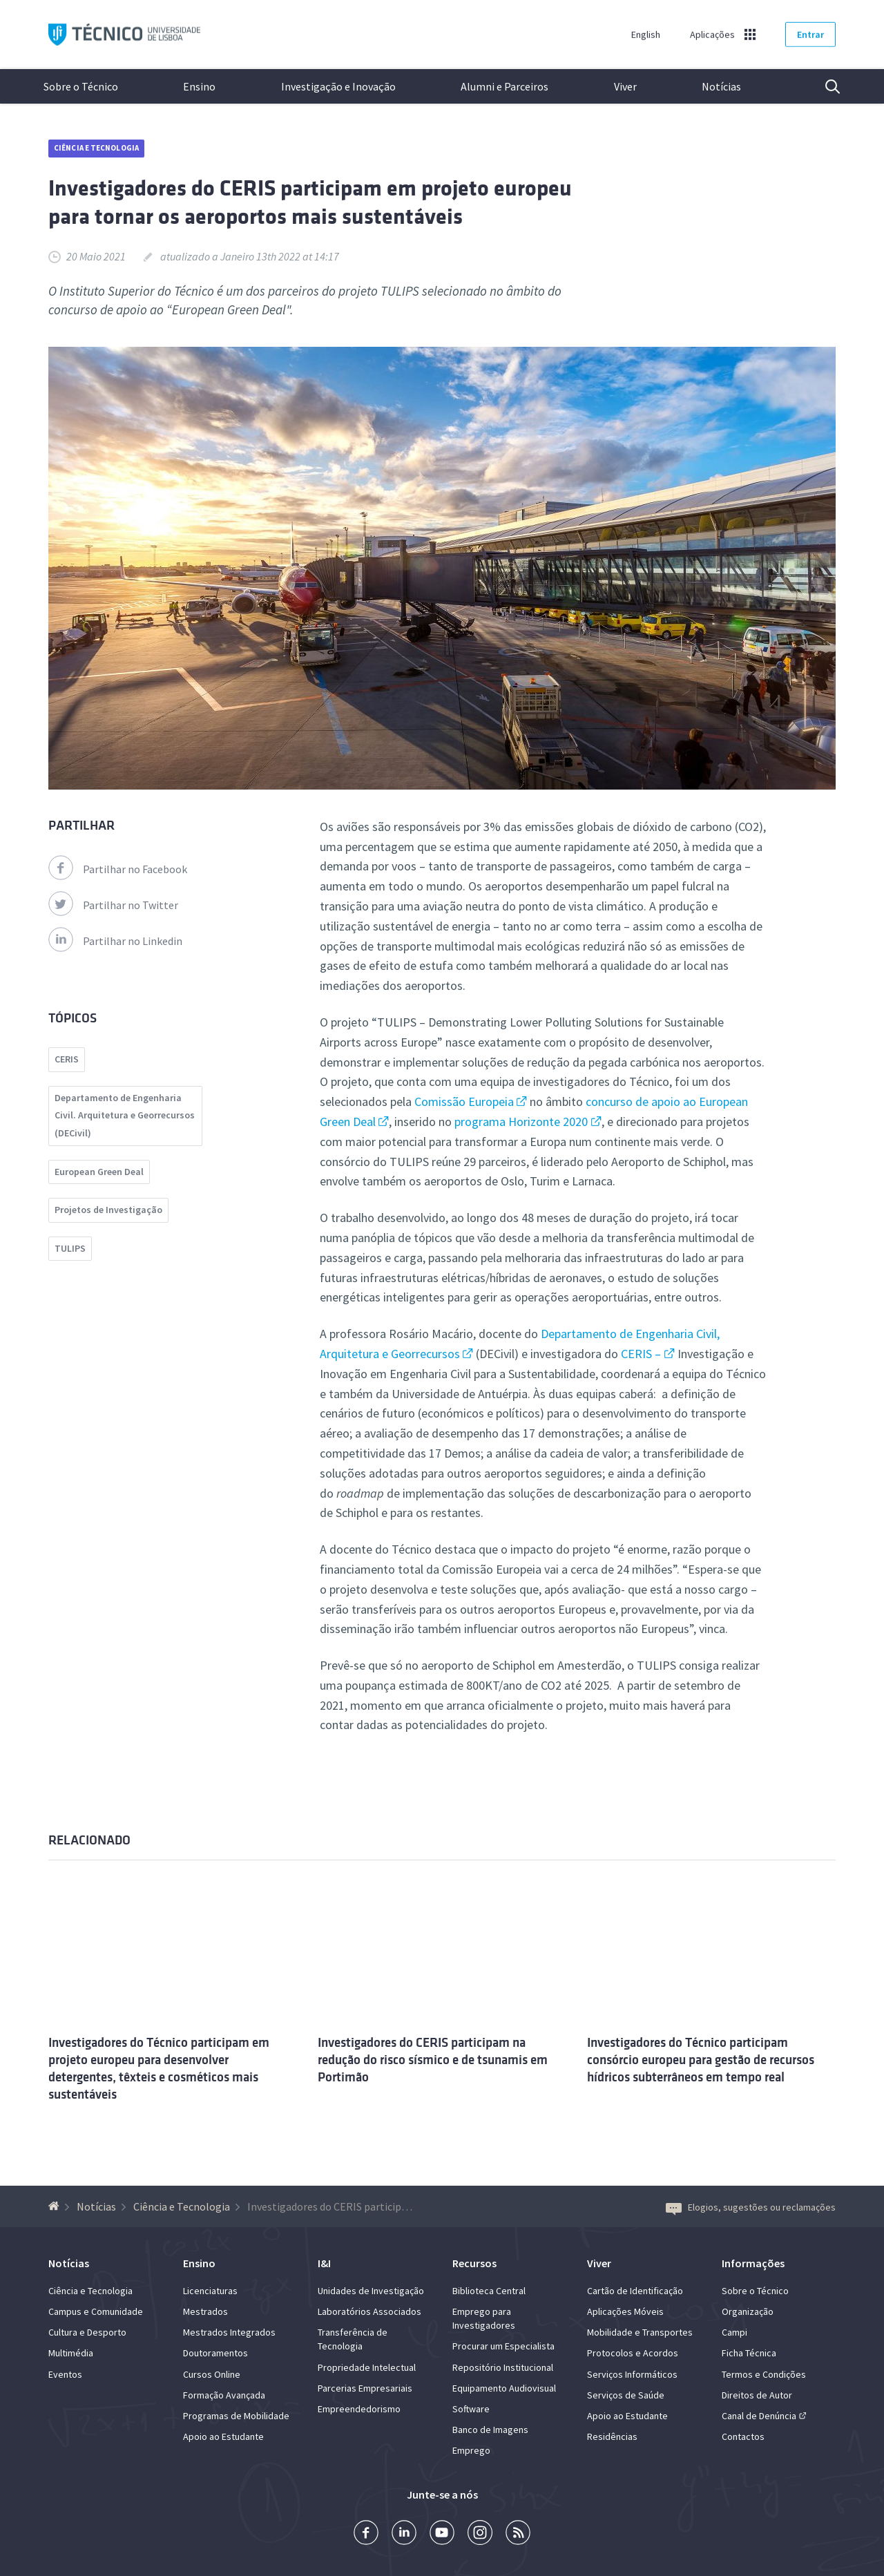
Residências (612, 2436)
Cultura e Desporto (87, 2332)
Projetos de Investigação (108, 1209)
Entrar (810, 34)
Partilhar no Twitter (113, 905)
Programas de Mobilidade (236, 2416)
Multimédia (70, 2353)
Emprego (471, 2450)
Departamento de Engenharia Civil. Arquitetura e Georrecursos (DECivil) (125, 1115)
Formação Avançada (224, 2395)
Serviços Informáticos (632, 2374)
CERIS (67, 1059)
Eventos (65, 2374)
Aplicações (712, 34)
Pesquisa (824, 86)
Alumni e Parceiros (504, 86)
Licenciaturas (210, 2290)
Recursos (474, 2263)
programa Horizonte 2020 (521, 1121)
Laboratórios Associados (369, 2311)
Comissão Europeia (464, 1101)
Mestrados (205, 2311)
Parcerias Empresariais (365, 2388)
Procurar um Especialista (503, 2346)
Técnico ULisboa (124, 34)
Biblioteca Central (489, 2290)
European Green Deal (99, 1171)
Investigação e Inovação (338, 86)
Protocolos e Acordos (632, 2353)
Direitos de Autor (757, 2395)
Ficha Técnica (749, 2353)
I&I (324, 2263)
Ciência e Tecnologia (96, 148)
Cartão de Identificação (635, 2290)
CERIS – (641, 1354)
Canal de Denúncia (759, 2416)
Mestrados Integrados (229, 2332)
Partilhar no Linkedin (115, 941)
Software (471, 2409)
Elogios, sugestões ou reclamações (751, 2207)
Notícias (721, 86)
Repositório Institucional (502, 2367)
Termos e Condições (764, 2374)
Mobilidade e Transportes (640, 2332)
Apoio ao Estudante (223, 2436)
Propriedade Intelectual (367, 2367)
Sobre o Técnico (81, 86)
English (645, 34)
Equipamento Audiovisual (504, 2388)
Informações (753, 2263)
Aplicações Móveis (625, 2311)
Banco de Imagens (490, 2429)
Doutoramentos (215, 2353)
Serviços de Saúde (625, 2395)
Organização (748, 2311)
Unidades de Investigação (371, 2290)
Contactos (743, 2436)
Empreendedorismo (359, 2409)
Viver (625, 86)
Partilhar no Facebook (117, 869)
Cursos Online (211, 2374)
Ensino (199, 86)
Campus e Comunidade (95, 2311)
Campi (734, 2332)
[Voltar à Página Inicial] (55, 2206)
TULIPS (70, 1248)
